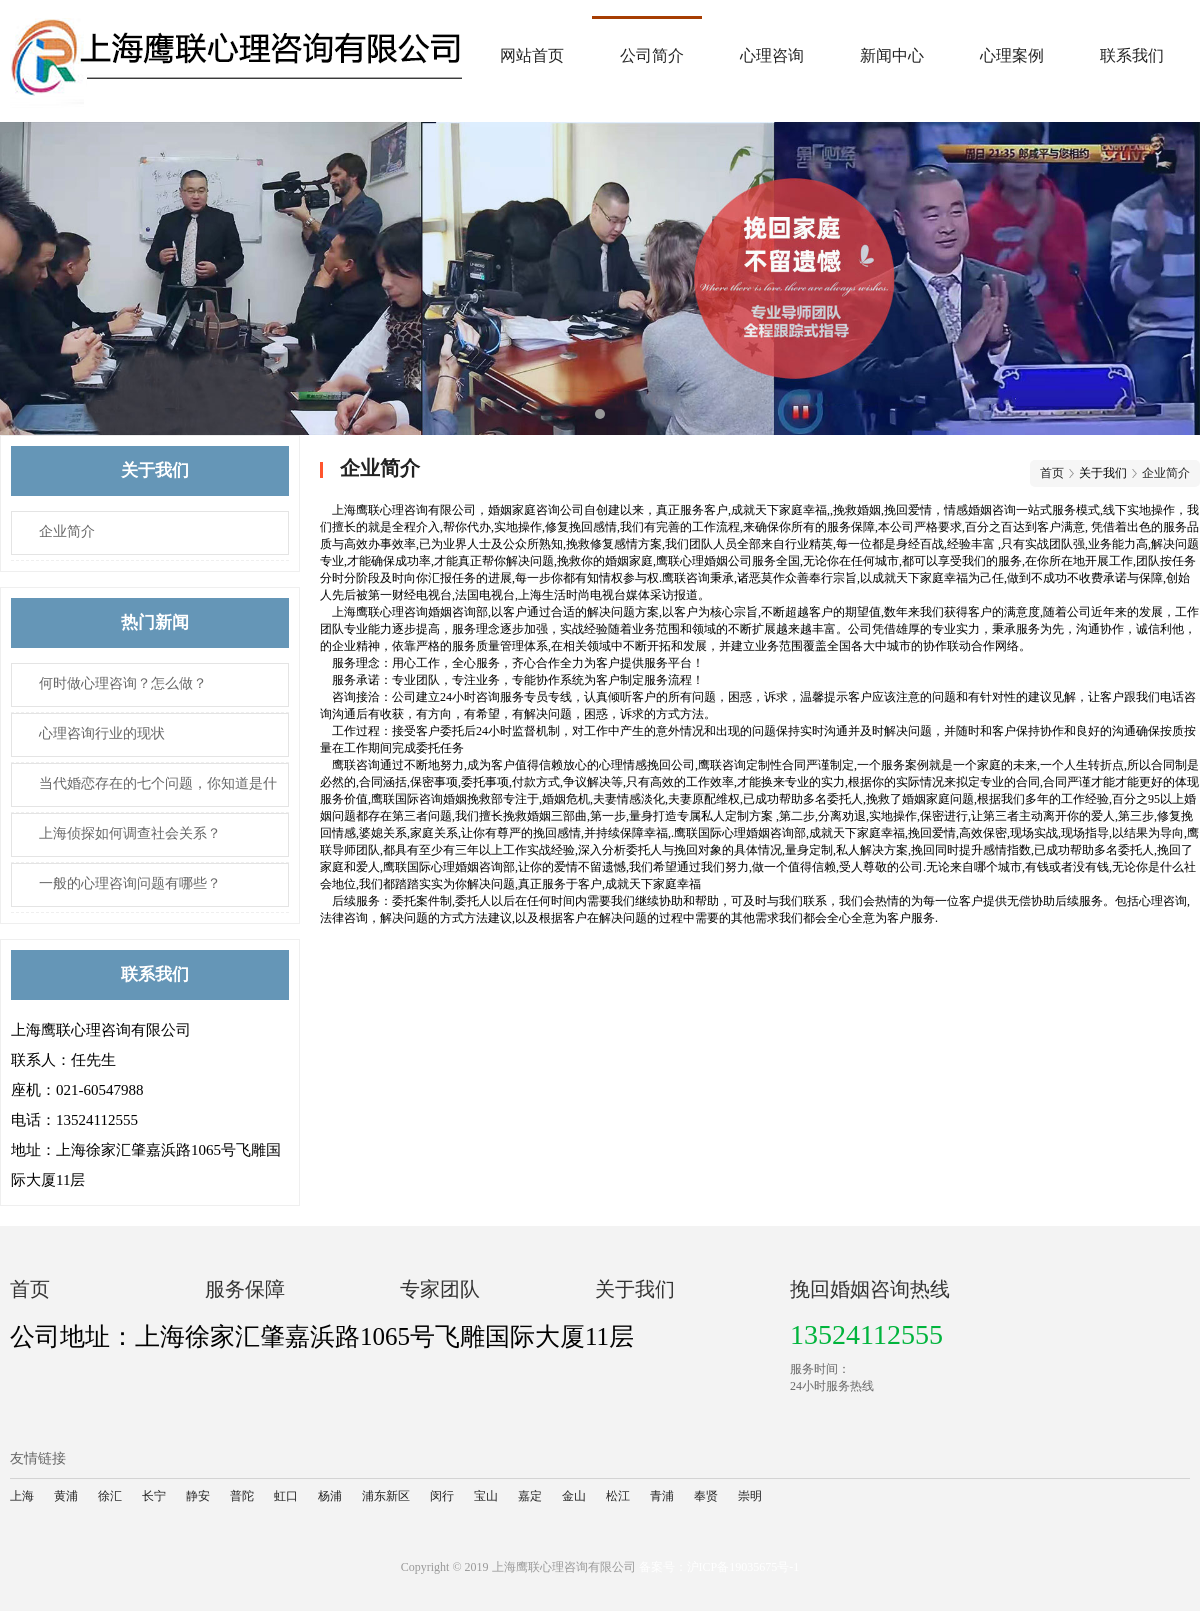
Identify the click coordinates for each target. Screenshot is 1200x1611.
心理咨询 (772, 55)
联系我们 (1132, 55)
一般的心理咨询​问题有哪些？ (130, 883)
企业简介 (67, 531)
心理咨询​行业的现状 (102, 733)
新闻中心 (892, 55)
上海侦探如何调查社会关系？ (130, 833)
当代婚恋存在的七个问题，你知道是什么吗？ (144, 791)
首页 (1052, 473)
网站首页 (532, 55)
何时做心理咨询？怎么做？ (123, 683)
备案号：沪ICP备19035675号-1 (719, 1567)
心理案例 (1012, 55)
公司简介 (652, 55)
